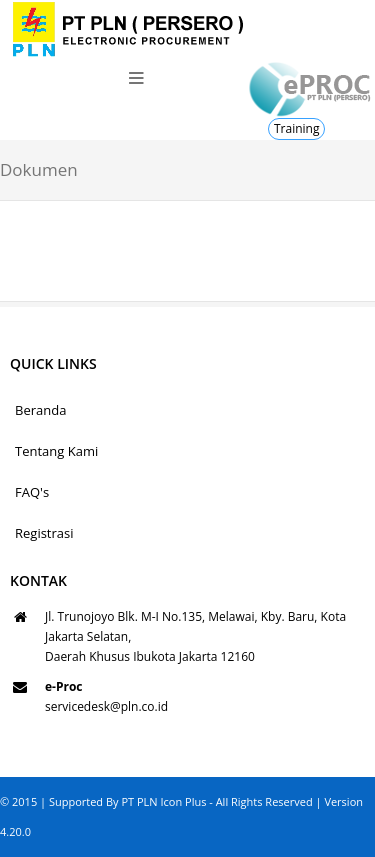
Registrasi (44, 533)
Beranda (40, 410)
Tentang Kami (56, 451)
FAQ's (32, 492)
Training (296, 128)
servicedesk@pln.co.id (106, 706)
